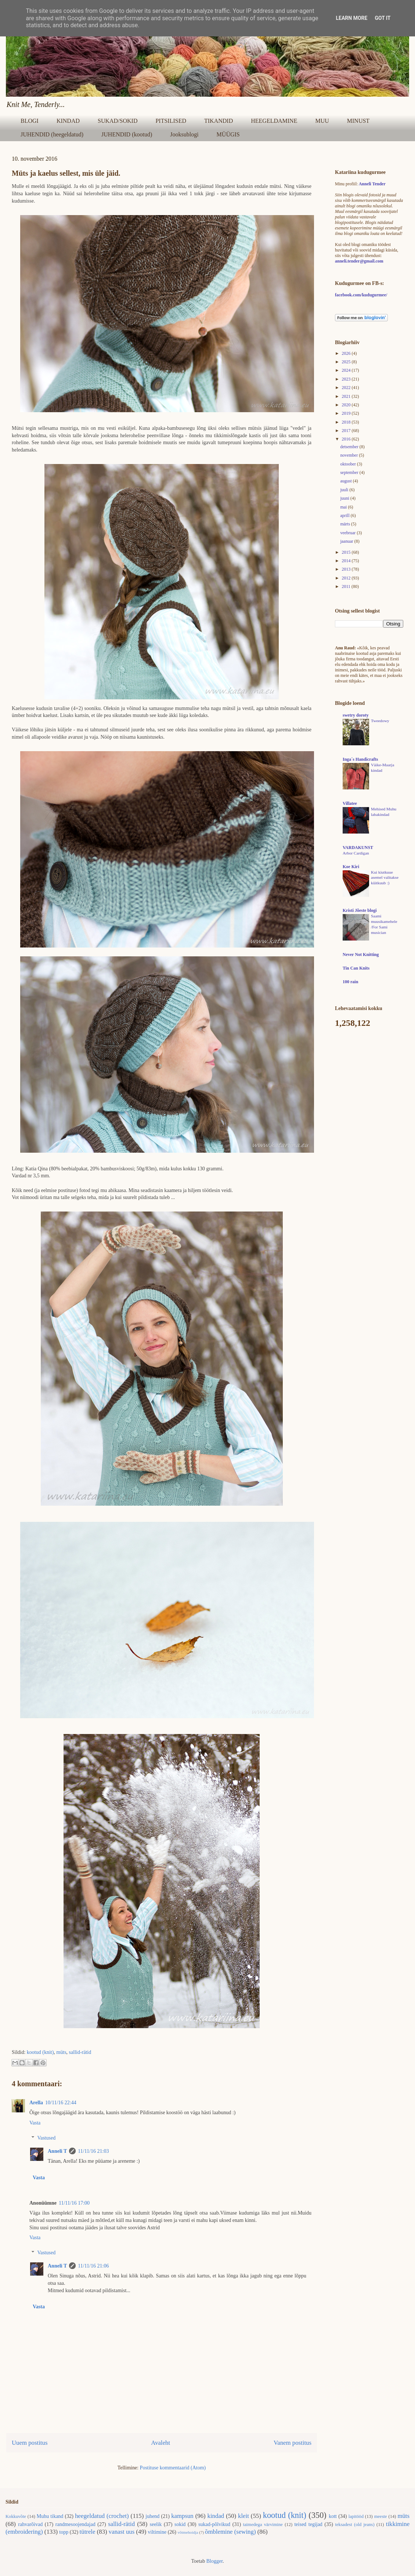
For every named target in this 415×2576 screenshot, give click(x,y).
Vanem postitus (292, 2442)
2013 (347, 569)
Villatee (350, 803)
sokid (179, 2524)
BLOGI (30, 121)
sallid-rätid (80, 2052)
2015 (347, 552)
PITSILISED (170, 121)
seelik (156, 2524)
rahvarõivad (30, 2524)
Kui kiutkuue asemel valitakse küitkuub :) (384, 877)
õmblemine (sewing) (230, 2531)
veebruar (348, 532)
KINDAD (68, 121)
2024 (347, 370)
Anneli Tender (372, 183)
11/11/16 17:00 (74, 2203)
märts (345, 524)
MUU (322, 121)
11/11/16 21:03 (93, 2151)
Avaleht (160, 2442)
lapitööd (356, 2516)
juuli (344, 489)
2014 (347, 560)
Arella (36, 2102)
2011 (347, 586)
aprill (345, 515)
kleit (243, 2515)
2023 (347, 379)
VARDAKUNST (358, 847)
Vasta (34, 2123)
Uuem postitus (29, 2442)
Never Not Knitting (361, 954)
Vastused (46, 2138)
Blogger (214, 2561)
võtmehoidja (187, 2532)
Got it (382, 18)
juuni (345, 498)
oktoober (348, 464)
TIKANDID (218, 121)
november (349, 455)
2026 (347, 353)
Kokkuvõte (16, 2516)
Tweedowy (380, 720)
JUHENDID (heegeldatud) (52, 134)
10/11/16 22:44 (60, 2102)
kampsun (182, 2515)
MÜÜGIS (228, 134)
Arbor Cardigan (356, 853)
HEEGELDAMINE (274, 121)
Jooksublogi (184, 134)
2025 (347, 361)
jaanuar (347, 541)
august (346, 481)
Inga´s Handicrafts (360, 759)
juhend (152, 2516)
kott (333, 2516)
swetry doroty (356, 715)
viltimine (157, 2532)
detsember (349, 446)
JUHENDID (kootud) (126, 134)
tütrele (87, 2531)
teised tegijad (308, 2524)
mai (344, 507)
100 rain (350, 981)
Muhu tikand (50, 2516)
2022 (347, 387)
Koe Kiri (351, 866)
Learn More (351, 18)
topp (63, 2532)
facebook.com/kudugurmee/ (361, 294)
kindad (216, 2515)
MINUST (358, 121)
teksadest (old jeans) (355, 2524)
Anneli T (57, 2151)
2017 (347, 430)
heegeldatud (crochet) (102, 2515)
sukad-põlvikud (214, 2524)
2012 (347, 578)
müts (61, 2052)
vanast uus (121, 2531)
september (349, 472)
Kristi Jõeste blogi (360, 910)
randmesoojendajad (75, 2524)
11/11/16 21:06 (93, 2266)
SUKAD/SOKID (117, 121)
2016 (347, 439)
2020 (347, 404)
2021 (347, 396)
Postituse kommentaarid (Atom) (173, 2467)
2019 (347, 413)
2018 (347, 422)
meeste (380, 2516)
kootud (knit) (40, 2052)
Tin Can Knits (356, 968)
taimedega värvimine (263, 2524)
